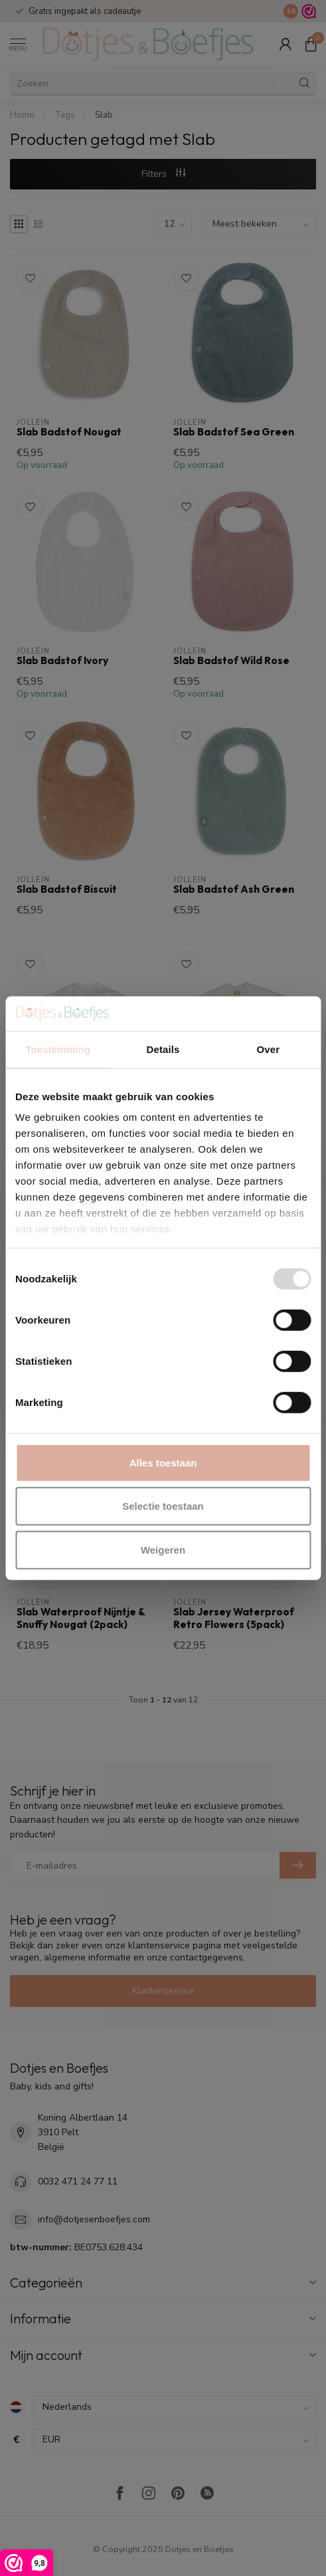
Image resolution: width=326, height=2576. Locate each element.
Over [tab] (268, 1049)
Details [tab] (163, 1049)
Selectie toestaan (163, 1506)
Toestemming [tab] (57, 1049)
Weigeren (163, 1550)
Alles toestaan (163, 1462)
